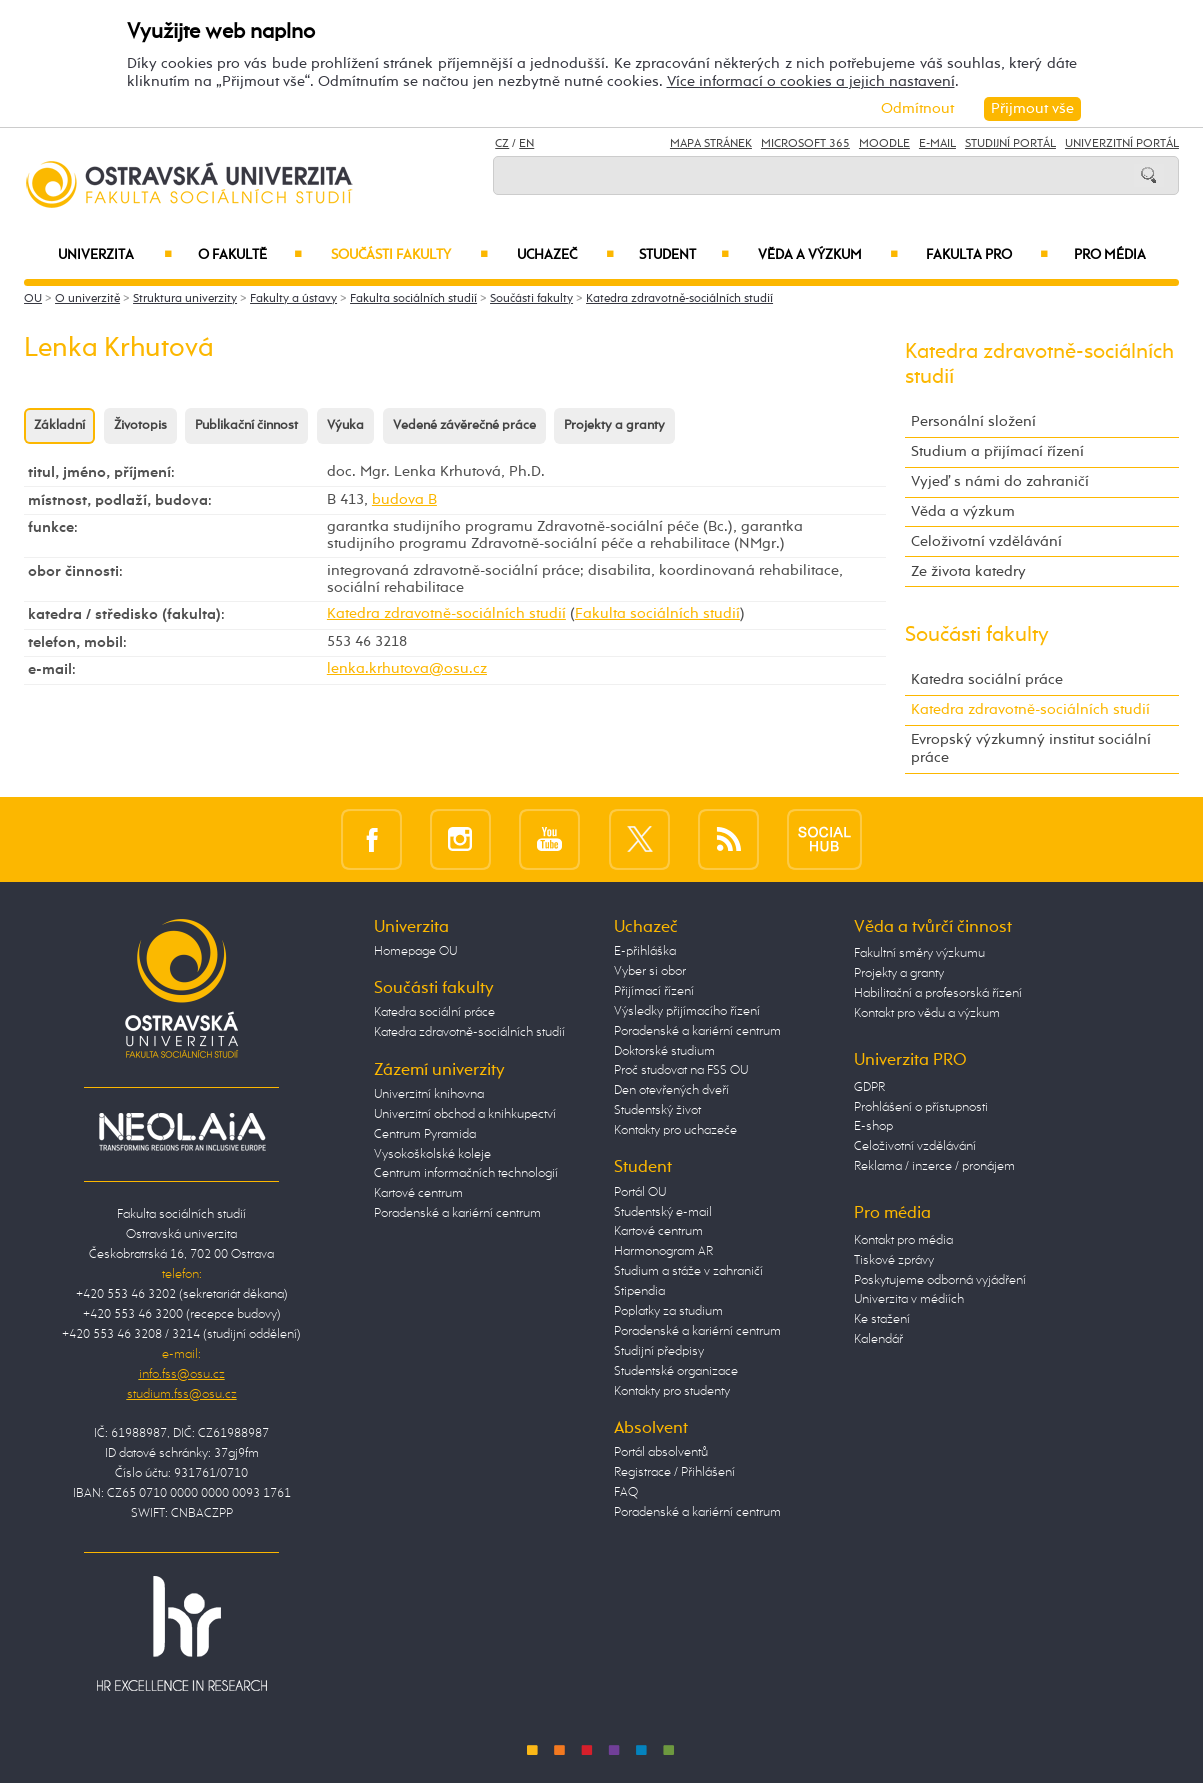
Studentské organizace (676, 1371)
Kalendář (878, 1339)
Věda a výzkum (828, 255)
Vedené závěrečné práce (464, 425)
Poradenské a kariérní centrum (457, 1213)
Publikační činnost (246, 425)
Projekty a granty (614, 425)
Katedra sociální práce (987, 679)
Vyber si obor (650, 971)
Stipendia (639, 1291)
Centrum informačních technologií (466, 1173)
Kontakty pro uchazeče (675, 1130)
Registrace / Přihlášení (674, 1472)
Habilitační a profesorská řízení (938, 993)
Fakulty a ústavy (293, 299)
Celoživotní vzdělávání (986, 541)
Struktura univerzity (185, 299)
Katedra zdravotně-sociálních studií (679, 299)
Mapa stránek (711, 144)
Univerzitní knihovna (429, 1094)
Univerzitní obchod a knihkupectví (465, 1114)
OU (33, 299)
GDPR (869, 1087)
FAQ (626, 1492)
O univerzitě (87, 299)
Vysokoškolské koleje (432, 1154)
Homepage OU (415, 951)
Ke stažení (882, 1319)
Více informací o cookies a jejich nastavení (811, 81)
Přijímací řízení (654, 991)
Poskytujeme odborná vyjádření (940, 1280)
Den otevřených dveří (671, 1090)
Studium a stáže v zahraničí (688, 1271)
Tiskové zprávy (894, 1260)
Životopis (140, 425)
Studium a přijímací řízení (997, 451)
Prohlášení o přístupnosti (921, 1107)
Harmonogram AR (663, 1251)
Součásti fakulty (409, 255)
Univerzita (114, 255)
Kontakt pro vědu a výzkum (927, 1013)
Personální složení (973, 421)
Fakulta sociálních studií (413, 299)
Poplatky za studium (668, 1311)
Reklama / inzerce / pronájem (934, 1166)
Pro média (1110, 255)
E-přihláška (645, 951)
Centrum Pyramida (425, 1134)
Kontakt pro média (903, 1240)
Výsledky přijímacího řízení (687, 1011)
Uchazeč (565, 255)
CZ (502, 144)
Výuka (345, 425)
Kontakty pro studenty (672, 1391)
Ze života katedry (968, 571)
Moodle (884, 144)
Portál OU (640, 1192)
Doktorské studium (664, 1051)
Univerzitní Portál (1122, 144)
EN (526, 144)
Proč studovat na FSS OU (681, 1070)
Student (684, 255)
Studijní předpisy (659, 1351)
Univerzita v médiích (909, 1299)
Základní (59, 425)
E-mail (937, 144)
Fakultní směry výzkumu (919, 953)
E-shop (873, 1126)
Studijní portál (1010, 144)
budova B (404, 500)
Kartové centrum (418, 1193)
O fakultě (249, 255)
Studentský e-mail (663, 1212)
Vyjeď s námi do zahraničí (1000, 481)
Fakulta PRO (987, 255)
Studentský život (657, 1110)
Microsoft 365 (805, 144)
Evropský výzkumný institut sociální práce (1031, 748)
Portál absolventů (661, 1452)
